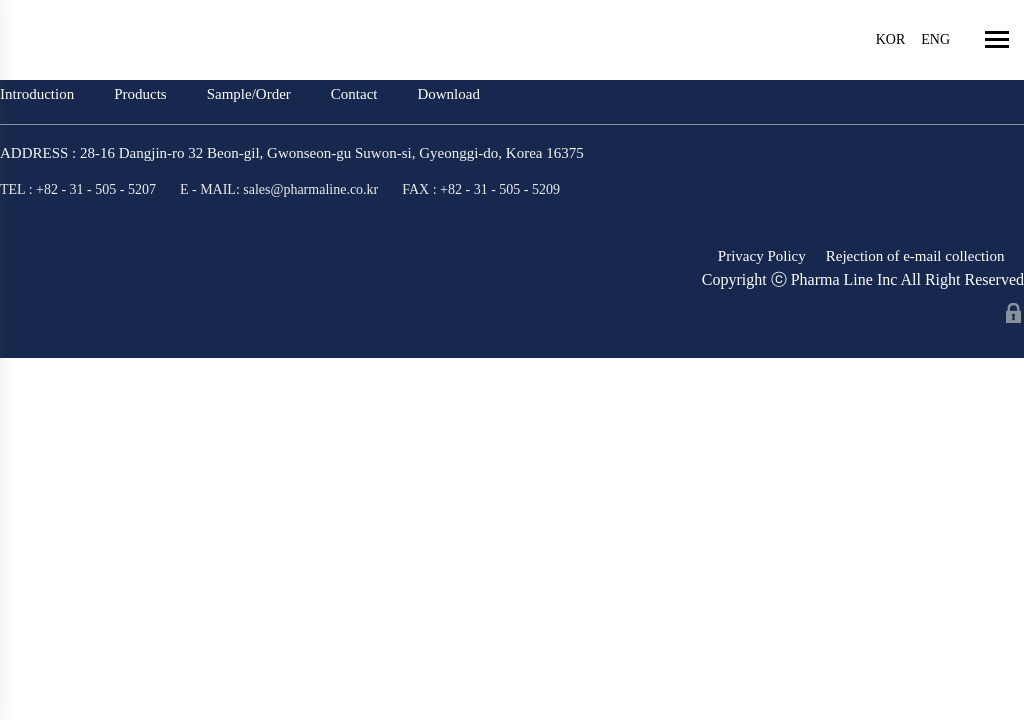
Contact (354, 94)
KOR (891, 39)
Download (448, 94)
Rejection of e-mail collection (915, 256)
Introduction (37, 94)
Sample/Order (249, 94)
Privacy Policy (762, 256)
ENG (935, 39)
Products (140, 94)
